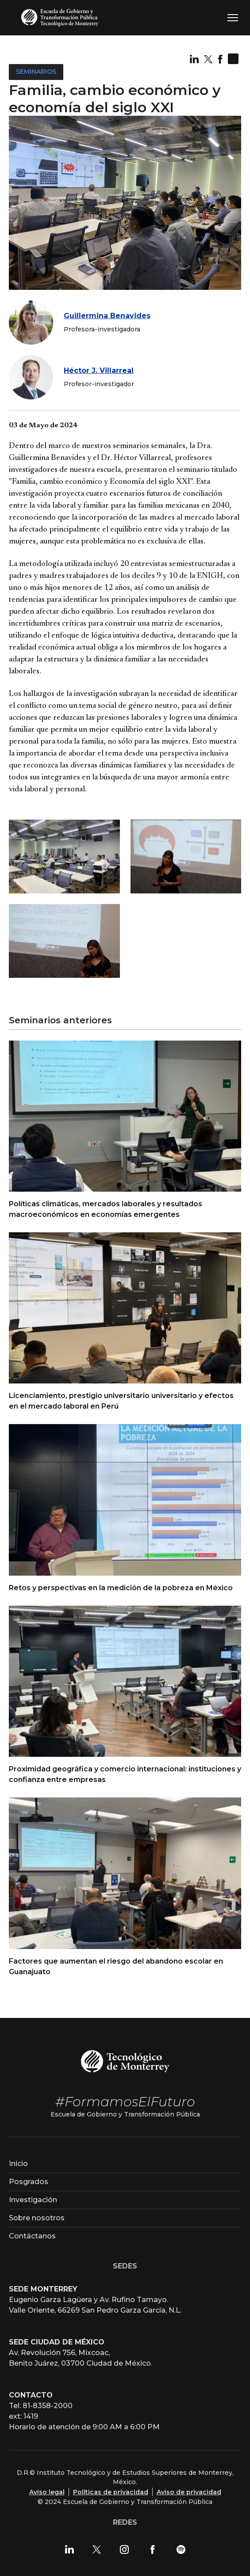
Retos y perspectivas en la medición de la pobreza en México (121, 1588)
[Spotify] (181, 2549)
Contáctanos (32, 2236)
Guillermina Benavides (107, 316)
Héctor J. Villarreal (99, 370)
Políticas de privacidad (110, 2492)
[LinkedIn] (69, 2549)
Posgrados (28, 2181)
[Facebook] (152, 2549)
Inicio (18, 2163)
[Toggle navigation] (232, 18)
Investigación (33, 2200)
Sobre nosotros (37, 2218)
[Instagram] (124, 2549)
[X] (96, 2549)
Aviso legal (47, 2492)
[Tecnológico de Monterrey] (125, 2060)
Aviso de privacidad (189, 2492)
